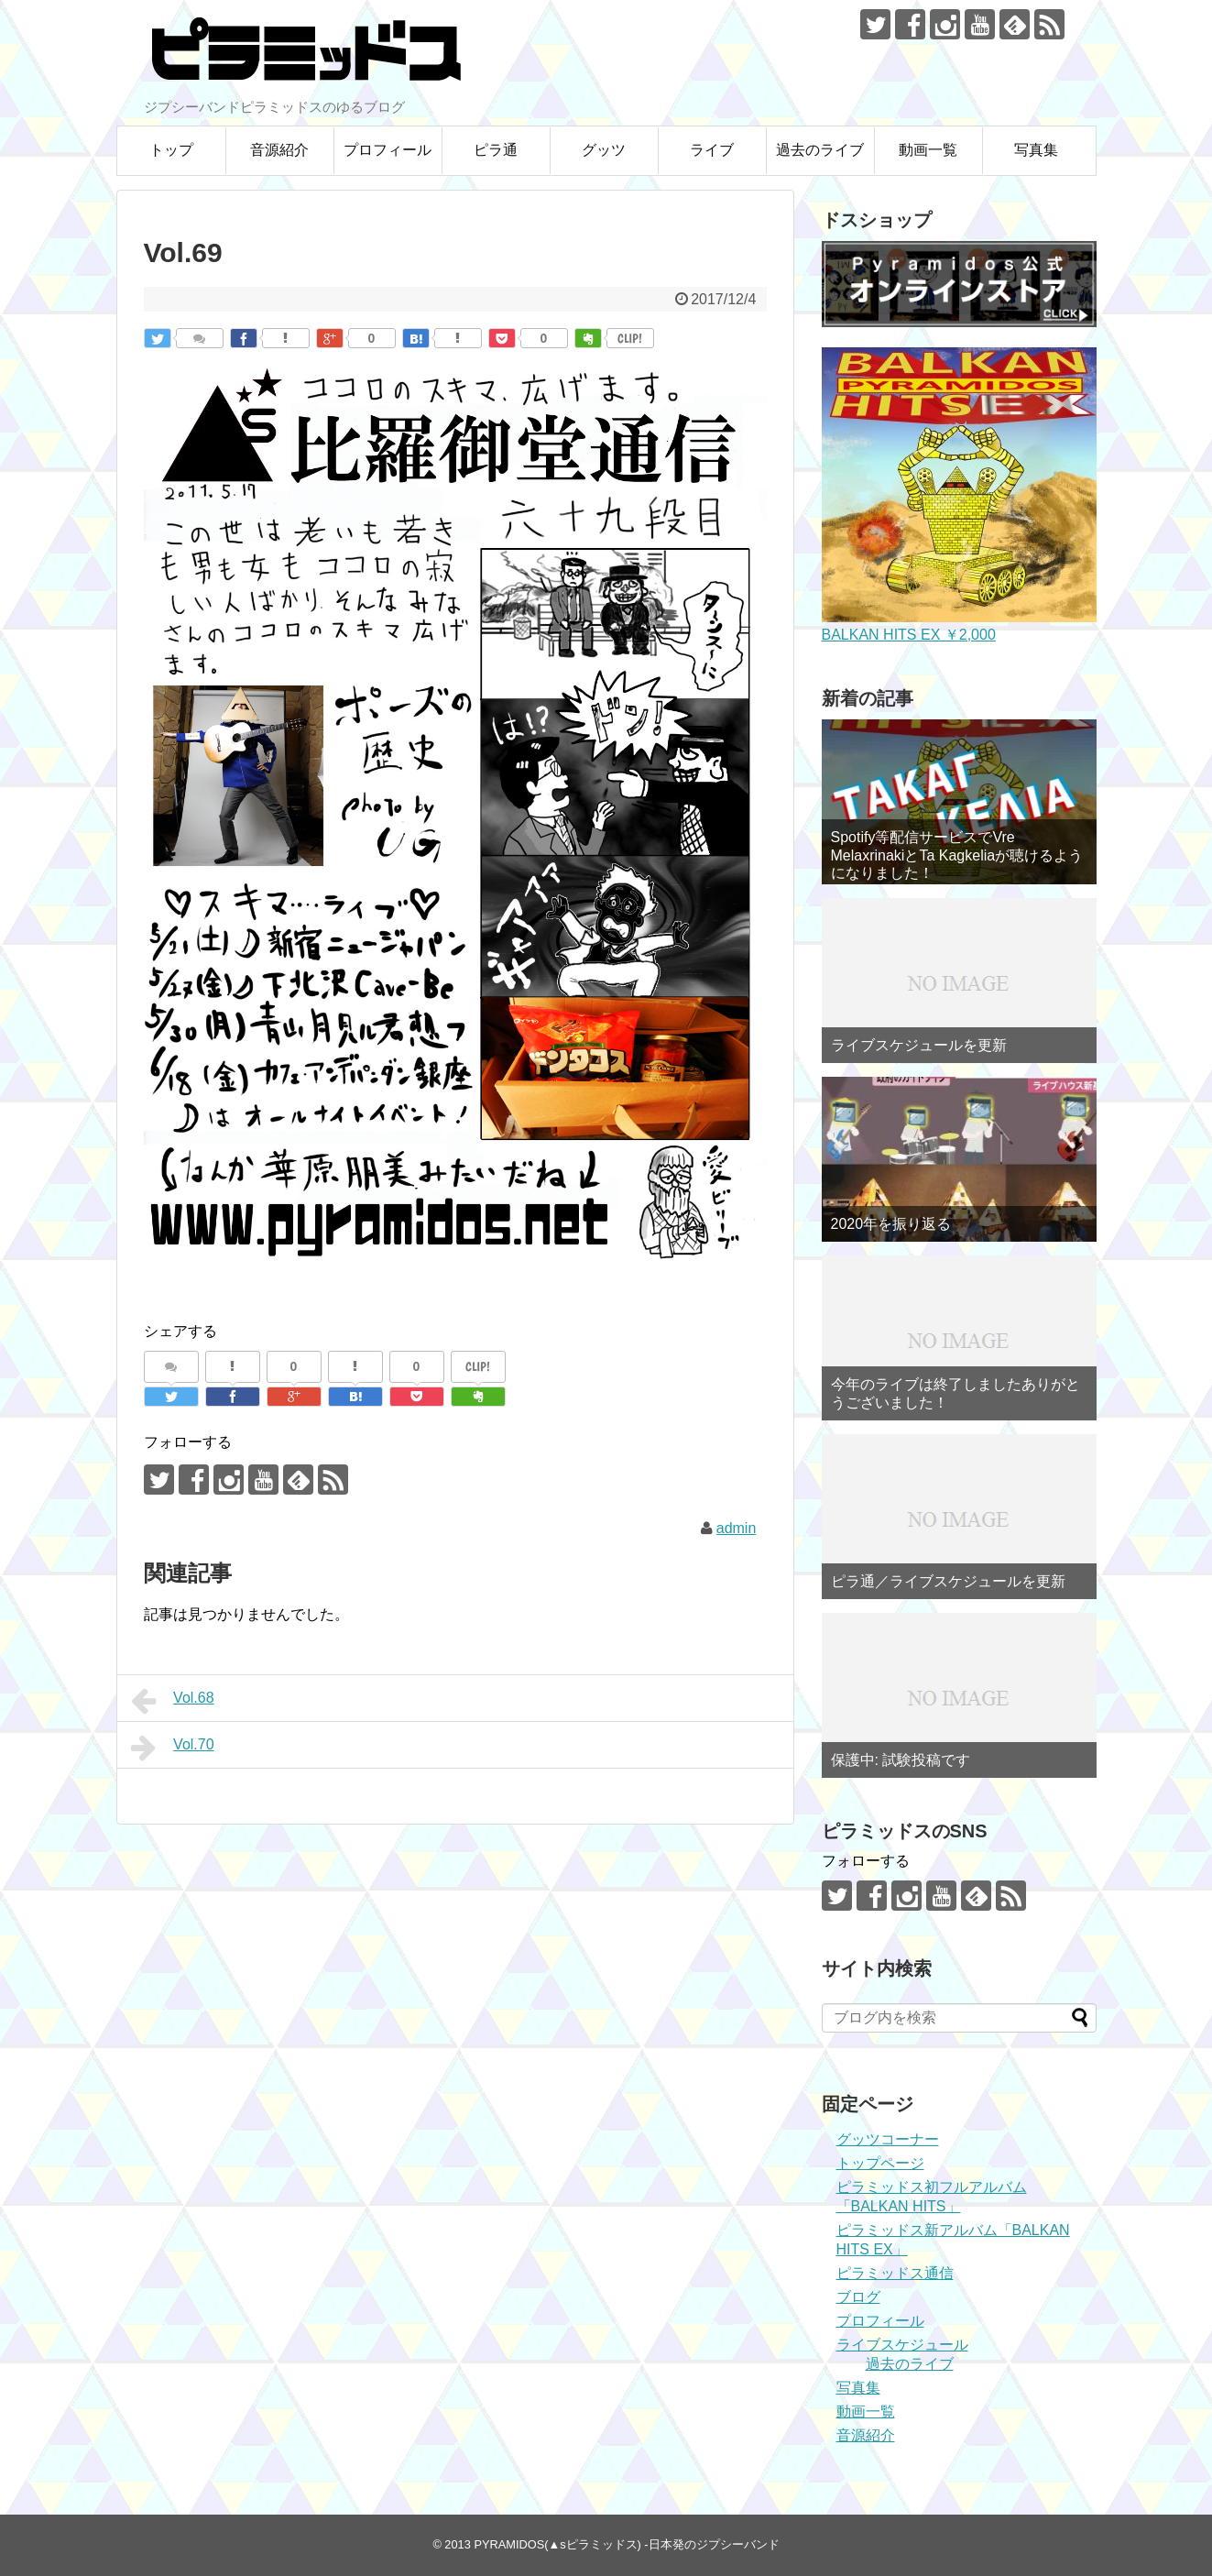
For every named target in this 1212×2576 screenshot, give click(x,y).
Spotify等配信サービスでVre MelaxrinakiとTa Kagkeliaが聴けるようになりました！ (957, 854)
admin (736, 1528)
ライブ (712, 150)
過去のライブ (820, 150)
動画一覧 (928, 150)
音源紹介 (279, 150)
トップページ (880, 2163)
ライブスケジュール (902, 2344)
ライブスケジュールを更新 (919, 1045)
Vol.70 (172, 1747)
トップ (171, 150)
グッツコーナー (887, 2139)
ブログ (858, 2297)
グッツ (604, 150)
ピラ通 (496, 150)
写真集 (1036, 150)
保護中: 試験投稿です (901, 1760)
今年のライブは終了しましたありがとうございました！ (955, 1392)
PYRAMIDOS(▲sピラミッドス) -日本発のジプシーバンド (626, 2544)
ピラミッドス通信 (895, 2273)
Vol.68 (172, 1701)
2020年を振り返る (891, 1224)
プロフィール (387, 150)
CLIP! (629, 338)
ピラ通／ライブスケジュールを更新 (948, 1581)
